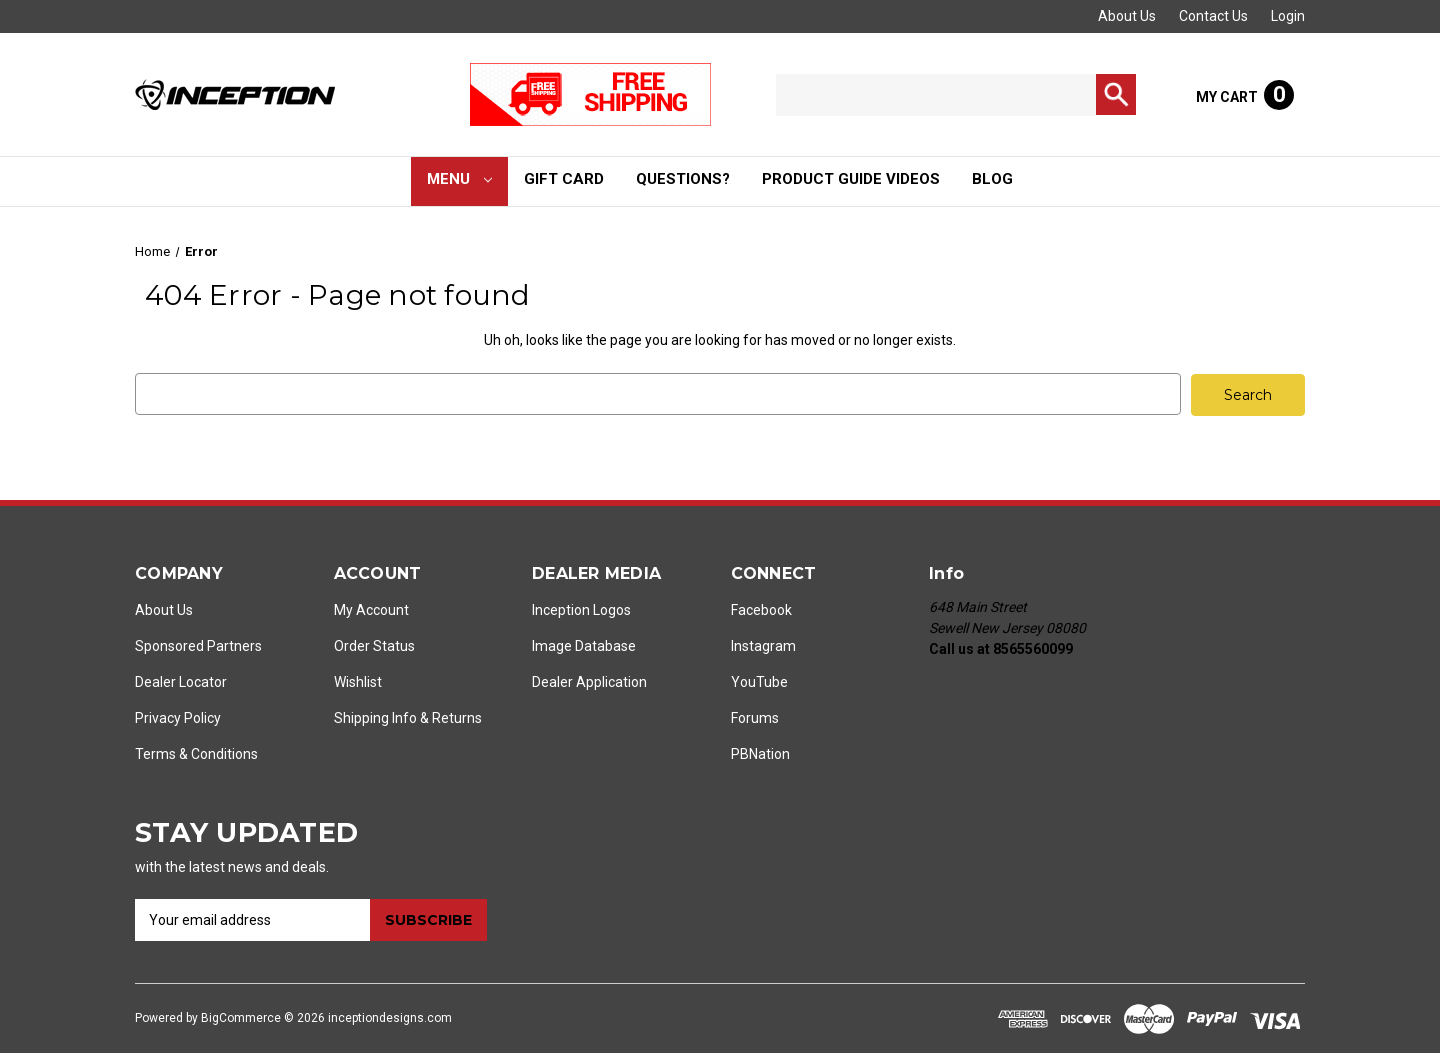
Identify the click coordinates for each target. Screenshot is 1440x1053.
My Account (371, 609)
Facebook (761, 609)
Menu (460, 179)
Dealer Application (589, 681)
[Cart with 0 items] (1245, 95)
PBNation (760, 753)
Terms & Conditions (196, 753)
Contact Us (1213, 16)
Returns (457, 717)
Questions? (683, 179)
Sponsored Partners (198, 645)
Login (1288, 16)
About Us (1127, 16)
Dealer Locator (181, 681)
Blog (992, 179)
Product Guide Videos (851, 179)
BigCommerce (241, 1017)
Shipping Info (375, 717)
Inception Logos (581, 609)
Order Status (374, 645)
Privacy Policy (178, 717)
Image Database (584, 645)
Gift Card (564, 179)
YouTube (759, 681)
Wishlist (358, 681)
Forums (755, 717)
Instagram (763, 645)
